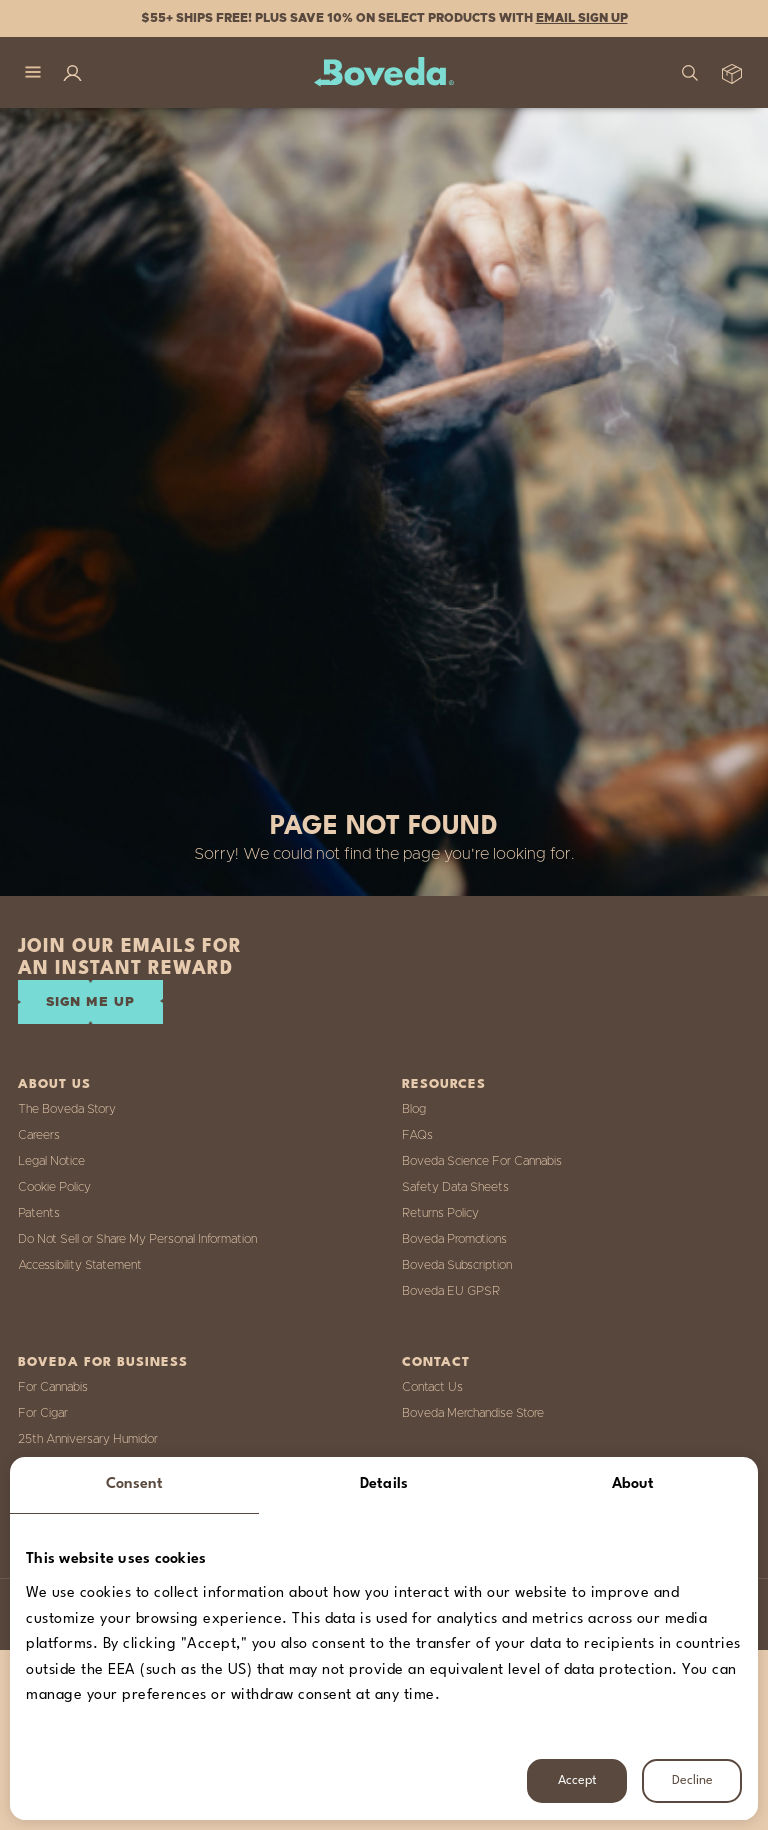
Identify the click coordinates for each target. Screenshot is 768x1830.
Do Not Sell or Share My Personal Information (137, 1239)
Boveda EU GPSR (451, 1291)
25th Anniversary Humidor (88, 1439)
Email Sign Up (582, 18)
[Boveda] (384, 72)
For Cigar (43, 1413)
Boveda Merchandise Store (473, 1413)
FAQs (417, 1135)
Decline (692, 1780)
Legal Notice (51, 1161)
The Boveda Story (67, 1109)
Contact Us (432, 1387)
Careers (39, 1135)
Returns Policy (440, 1213)
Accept (577, 1780)
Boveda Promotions (454, 1239)
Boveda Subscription (457, 1265)
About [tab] (633, 1484)
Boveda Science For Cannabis (482, 1161)
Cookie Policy (54, 1187)
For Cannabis (53, 1387)
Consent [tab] (135, 1484)
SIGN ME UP (90, 1002)
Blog (414, 1109)
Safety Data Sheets (455, 1187)
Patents (39, 1213)
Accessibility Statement (80, 1265)
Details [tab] (384, 1484)
